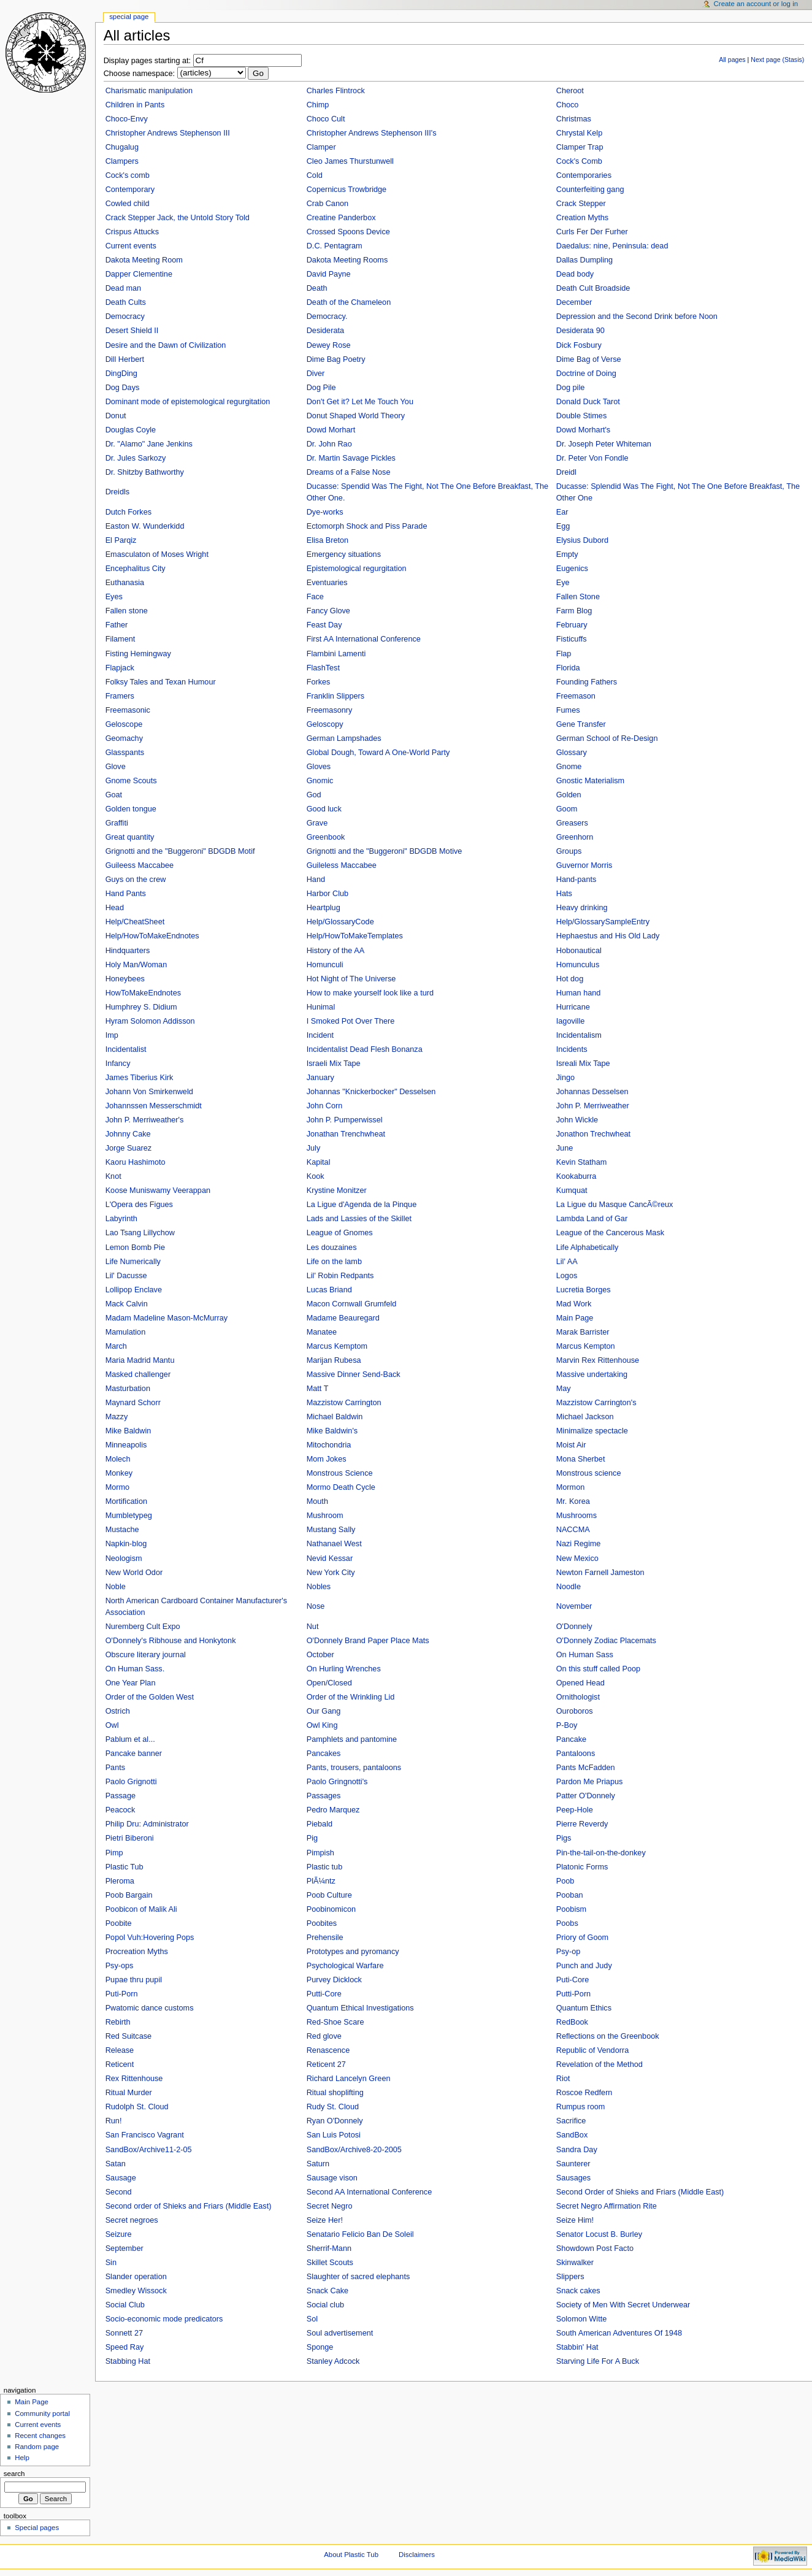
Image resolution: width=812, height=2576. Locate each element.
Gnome (569, 766)
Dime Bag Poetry (336, 359)
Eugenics (572, 568)
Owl (112, 1725)
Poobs (567, 1923)
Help (22, 2457)
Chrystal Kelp (579, 133)
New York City (331, 1572)
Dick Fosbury (579, 345)
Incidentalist (126, 1049)
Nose (316, 1606)
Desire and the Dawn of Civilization (165, 345)
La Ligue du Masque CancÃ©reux (614, 1204)
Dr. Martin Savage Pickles (351, 458)
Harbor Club (327, 893)
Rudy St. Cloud (333, 2107)
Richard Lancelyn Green (349, 2078)
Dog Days (122, 387)
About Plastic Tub (351, 2554)
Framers (119, 696)
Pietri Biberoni (129, 1838)
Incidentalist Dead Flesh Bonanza (365, 1049)
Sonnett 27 (124, 2333)
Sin (111, 2262)
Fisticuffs (571, 639)
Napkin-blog (126, 1543)
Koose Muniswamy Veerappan (157, 1190)
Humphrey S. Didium (141, 1007)
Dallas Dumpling (584, 260)
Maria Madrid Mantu (140, 1360)
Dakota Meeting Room (144, 260)
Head (114, 907)
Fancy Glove (328, 611)
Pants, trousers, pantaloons (354, 1767)
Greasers (572, 823)
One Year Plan (130, 1683)
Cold (315, 175)
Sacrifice (571, 2121)
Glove (115, 766)
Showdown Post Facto (595, 2248)
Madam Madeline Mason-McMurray (166, 1318)
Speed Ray (124, 2347)
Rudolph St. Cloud (137, 2107)
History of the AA (336, 950)
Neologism (123, 1558)
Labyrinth (121, 1218)
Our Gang (324, 1711)
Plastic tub (325, 1867)
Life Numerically (133, 1261)
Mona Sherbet (580, 1459)
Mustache (122, 1529)
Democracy (125, 316)
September (124, 2248)
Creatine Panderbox (341, 217)
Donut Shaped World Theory (356, 416)
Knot (113, 1176)
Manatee (322, 1332)
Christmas (573, 119)
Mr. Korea (573, 1501)
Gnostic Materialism (590, 780)
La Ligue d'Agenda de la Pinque (362, 1204)
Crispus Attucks (132, 232)
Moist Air (571, 1445)
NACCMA (573, 1529)
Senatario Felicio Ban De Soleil (360, 2234)
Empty (567, 554)
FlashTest (323, 668)
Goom (567, 809)
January (320, 1077)
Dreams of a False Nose (349, 472)
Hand (316, 879)
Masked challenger (138, 1374)
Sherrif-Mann (329, 2248)
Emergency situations (344, 554)
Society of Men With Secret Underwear (623, 2305)
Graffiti (116, 823)
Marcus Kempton (585, 1346)
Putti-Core (324, 1994)
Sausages (573, 2178)
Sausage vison (332, 2178)
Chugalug (122, 147)
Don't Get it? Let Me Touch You (360, 401)
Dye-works (325, 512)
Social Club (125, 2305)
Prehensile (325, 1937)
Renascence (328, 2050)
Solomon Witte (581, 2319)
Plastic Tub (124, 1867)
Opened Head (580, 1683)
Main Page (575, 1318)
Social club (325, 2305)
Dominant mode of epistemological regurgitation (187, 401)
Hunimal (321, 1007)
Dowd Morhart (331, 430)
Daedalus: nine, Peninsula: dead (612, 246)
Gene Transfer (581, 724)
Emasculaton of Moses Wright (157, 554)
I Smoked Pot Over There (351, 1021)
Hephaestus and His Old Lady (608, 936)
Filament (120, 639)
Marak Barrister (583, 1332)
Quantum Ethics (583, 2008)
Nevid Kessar (330, 1558)
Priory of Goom (582, 1937)
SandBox (572, 2135)
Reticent (119, 2064)
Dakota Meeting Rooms (347, 260)
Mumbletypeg (128, 1515)
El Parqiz (121, 540)
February (572, 625)
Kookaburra (576, 1176)
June (564, 1148)
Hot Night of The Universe (351, 979)
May (563, 1388)
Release (119, 2050)
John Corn (325, 1106)
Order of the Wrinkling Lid (351, 1697)
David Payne (329, 274)
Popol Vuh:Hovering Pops (149, 1937)
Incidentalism (579, 1035)
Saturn (318, 2164)
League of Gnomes (340, 1233)
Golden (568, 795)
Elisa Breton (327, 540)
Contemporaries (583, 175)
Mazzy (116, 1417)
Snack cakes (578, 2291)
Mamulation (125, 1332)
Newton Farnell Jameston (600, 1572)
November (574, 1606)
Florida (568, 668)
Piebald (319, 1824)
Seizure (118, 2234)
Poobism (571, 1909)
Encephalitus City (135, 568)
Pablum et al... (130, 1739)
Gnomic (320, 780)
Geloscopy (325, 724)
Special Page (128, 16)
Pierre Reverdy (582, 1824)
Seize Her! (325, 2220)
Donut (115, 416)
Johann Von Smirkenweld (149, 1091)
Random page (37, 2446)
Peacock (120, 1810)
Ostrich (117, 1711)
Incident (320, 1035)
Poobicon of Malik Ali (141, 1909)
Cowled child (127, 203)
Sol (312, 2319)
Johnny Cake (128, 1134)
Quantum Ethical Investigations (360, 2008)
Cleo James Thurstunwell (350, 161)
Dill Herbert (124, 359)
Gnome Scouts (131, 780)
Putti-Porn (573, 1994)
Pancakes (324, 1753)
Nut (313, 1626)
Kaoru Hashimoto (135, 1162)
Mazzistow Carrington (344, 1402)
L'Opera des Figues (139, 1204)
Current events (130, 246)
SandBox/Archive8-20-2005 (354, 2149)
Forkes (319, 682)
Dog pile (570, 387)
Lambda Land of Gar (591, 1218)
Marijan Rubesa (334, 1360)
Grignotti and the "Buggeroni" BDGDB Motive (384, 851)
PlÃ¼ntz (321, 1881)
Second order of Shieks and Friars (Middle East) (188, 2206)
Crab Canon (327, 203)
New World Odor (134, 1572)
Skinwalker (575, 2262)
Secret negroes (131, 2220)
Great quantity (130, 837)
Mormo (117, 1487)
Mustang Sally (331, 1529)
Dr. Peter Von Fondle (592, 458)
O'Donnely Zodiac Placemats (606, 1640)
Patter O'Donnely (585, 1796)
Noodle (568, 1586)
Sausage (120, 2178)
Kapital (319, 1162)
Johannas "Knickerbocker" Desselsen (371, 1091)
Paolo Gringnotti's (337, 1781)
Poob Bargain (129, 1895)
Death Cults (125, 302)
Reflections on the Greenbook (607, 2036)
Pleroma (119, 1881)
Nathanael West (334, 1543)
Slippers (570, 2276)
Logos (567, 1275)
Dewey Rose (329, 345)
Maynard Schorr (133, 1402)
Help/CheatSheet (135, 922)
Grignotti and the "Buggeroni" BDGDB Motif (180, 851)
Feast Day (324, 625)
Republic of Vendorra (592, 2050)
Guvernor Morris (584, 865)
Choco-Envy (126, 119)
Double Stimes (581, 416)
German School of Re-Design (607, 738)
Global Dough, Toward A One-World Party (378, 752)
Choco (567, 105)
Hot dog (569, 979)
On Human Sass (584, 1654)
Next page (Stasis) (777, 59)
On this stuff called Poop (598, 1669)
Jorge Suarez (128, 1148)
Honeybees (125, 979)
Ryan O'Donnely (335, 2121)
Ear (562, 512)
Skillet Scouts (330, 2262)
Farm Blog (574, 611)
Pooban (569, 1895)
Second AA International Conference (369, 2192)
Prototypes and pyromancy (353, 1951)
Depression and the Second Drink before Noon (637, 316)
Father (116, 625)
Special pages (37, 2527)
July (314, 1148)
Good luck (324, 809)
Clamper (321, 147)
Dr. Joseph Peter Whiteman (603, 444)
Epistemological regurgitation (357, 568)
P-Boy (567, 1725)
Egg (563, 526)
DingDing (121, 373)
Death (317, 288)
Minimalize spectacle (592, 1431)
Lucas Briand (329, 1290)
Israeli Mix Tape (334, 1063)
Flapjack (119, 668)
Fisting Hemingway (138, 654)
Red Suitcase (128, 2036)
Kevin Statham (581, 1162)
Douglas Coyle (130, 430)
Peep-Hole (574, 1810)
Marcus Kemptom (337, 1346)
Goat (114, 795)
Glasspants (124, 752)
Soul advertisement (340, 2333)
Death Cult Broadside (593, 288)
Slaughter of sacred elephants (358, 2276)
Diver (316, 373)
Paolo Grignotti (131, 1781)
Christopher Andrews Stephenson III (167, 133)
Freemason (576, 696)
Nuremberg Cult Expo (142, 1626)
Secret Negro (330, 2206)
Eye (563, 582)
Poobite (118, 1923)
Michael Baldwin (335, 1417)
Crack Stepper (581, 203)
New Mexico (577, 1558)
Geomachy (124, 738)
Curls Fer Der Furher (592, 232)
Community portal (42, 2413)
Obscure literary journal (145, 1654)
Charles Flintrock (336, 90)
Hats (564, 893)
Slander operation (136, 2276)
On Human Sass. (135, 1669)
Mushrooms (576, 1515)
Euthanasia (125, 582)
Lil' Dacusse (126, 1275)
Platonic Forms (582, 1867)
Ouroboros (574, 1711)
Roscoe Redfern (584, 2092)
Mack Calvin (126, 1304)
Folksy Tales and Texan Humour (160, 682)
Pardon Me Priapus (589, 1781)
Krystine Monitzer (337, 1190)
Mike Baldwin (128, 1431)
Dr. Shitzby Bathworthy (144, 472)
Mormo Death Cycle (341, 1487)
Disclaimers (417, 2554)
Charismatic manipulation (149, 90)
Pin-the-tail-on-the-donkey (601, 1853)
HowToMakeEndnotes (143, 993)
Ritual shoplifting (335, 2092)
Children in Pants (135, 105)
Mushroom (325, 1515)
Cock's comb (127, 175)
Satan (115, 2164)
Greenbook (326, 837)
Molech (118, 1459)
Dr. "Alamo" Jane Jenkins (149, 444)
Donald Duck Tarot (588, 401)
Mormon (570, 1487)
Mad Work (574, 1304)
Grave (317, 823)
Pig (312, 1838)
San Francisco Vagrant (144, 2135)
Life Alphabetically (587, 1247)
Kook (315, 1176)
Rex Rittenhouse (134, 2078)
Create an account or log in (756, 3)
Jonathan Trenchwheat (346, 1134)
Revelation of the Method (599, 2064)
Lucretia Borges (583, 1290)
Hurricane (573, 1007)
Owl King (322, 1725)
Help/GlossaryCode (340, 922)
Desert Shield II (132, 330)
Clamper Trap (579, 147)
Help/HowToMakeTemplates (355, 936)
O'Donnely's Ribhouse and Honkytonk (170, 1640)
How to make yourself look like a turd (370, 993)
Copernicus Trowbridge (346, 189)
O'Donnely (574, 1626)
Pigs (564, 1838)
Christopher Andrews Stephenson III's (372, 133)
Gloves (319, 766)
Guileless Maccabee (342, 865)
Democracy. (327, 316)
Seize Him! (575, 2220)
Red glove (324, 2036)
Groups (569, 851)
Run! (113, 2121)
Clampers (122, 161)
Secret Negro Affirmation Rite (606, 2206)
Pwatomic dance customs (149, 2008)
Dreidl (566, 472)
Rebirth (118, 2022)
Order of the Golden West (149, 1697)
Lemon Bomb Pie (135, 1247)
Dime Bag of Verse (588, 359)
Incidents (572, 1049)
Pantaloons (576, 1753)
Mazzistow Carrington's (596, 1402)
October (320, 1654)
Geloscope (124, 724)
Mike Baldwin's (332, 1431)
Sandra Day (576, 2149)
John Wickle (577, 1120)
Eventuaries (327, 582)
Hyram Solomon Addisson (150, 1021)
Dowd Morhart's (583, 430)
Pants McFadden (585, 1767)
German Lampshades (344, 738)
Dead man (123, 288)
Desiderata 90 (580, 330)
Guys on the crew (135, 879)
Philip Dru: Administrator (147, 1824)
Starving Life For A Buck (597, 2361)
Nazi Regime (578, 1543)
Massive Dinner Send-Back (353, 1374)
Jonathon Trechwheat (593, 1134)
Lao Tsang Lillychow (140, 1233)
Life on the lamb (334, 1261)
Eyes (114, 596)
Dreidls (117, 492)
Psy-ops (119, 1965)
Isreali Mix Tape (583, 1063)
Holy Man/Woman (136, 964)
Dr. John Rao (329, 444)
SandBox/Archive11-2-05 (148, 2149)
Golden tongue (130, 809)
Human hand (578, 993)
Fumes (568, 710)
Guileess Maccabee (139, 865)
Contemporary (130, 189)
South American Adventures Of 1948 (619, 2333)
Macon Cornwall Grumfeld (352, 1304)
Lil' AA (567, 1261)
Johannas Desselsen (592, 1091)
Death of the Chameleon (349, 302)
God (314, 795)
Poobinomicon (331, 1909)
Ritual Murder (128, 2092)
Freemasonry (330, 710)
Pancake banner (133, 1753)
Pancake (571, 1739)
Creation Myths (582, 217)
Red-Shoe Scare (335, 2022)
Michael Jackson (585, 1417)
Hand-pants (576, 879)
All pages (732, 59)
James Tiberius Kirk (139, 1077)
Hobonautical (579, 950)
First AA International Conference (364, 639)
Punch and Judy (584, 1965)
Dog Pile (321, 387)
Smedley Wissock (136, 2291)
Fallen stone (126, 611)
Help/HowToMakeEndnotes (152, 936)
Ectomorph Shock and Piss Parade (367, 526)
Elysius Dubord (582, 540)
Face (315, 596)
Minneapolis (126, 1445)
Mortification (126, 1501)
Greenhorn (575, 837)
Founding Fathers (586, 682)
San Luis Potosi (334, 2135)
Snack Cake (327, 2291)
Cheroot (570, 90)
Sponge (320, 2347)
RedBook (572, 2022)
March (116, 1346)
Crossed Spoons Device (348, 232)
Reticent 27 (326, 2064)
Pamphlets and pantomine (352, 1739)
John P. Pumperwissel (345, 1120)
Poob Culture (329, 1895)
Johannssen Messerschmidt (153, 1106)
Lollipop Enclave (133, 1290)
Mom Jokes (327, 1459)
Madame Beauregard (343, 1318)
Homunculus (578, 964)
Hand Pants (125, 893)
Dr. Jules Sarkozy (135, 458)
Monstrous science (588, 1473)
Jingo (565, 1077)
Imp (111, 1035)
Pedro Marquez (333, 1810)
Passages (324, 1796)
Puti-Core (572, 1980)
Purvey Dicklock (334, 1980)
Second (118, 2192)
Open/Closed (329, 1683)
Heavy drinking (582, 907)
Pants (115, 1767)
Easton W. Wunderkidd (145, 526)
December (574, 302)
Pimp (114, 1853)
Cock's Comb (579, 161)
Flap (564, 654)
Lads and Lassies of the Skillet (359, 1218)
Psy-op (568, 1951)
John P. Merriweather (592, 1106)
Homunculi (325, 964)
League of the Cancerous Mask (610, 1233)
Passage (120, 1796)
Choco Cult (326, 119)
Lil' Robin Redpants (340, 1275)
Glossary (571, 752)
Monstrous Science (340, 1473)
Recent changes (40, 2435)
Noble (115, 1586)
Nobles (319, 1586)
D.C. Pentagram (334, 246)
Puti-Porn (121, 1994)
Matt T (318, 1388)
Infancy (118, 1063)
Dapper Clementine (138, 274)
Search (14, 2473)
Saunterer (573, 2164)
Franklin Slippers (336, 696)
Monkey (118, 1473)
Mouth (317, 1501)
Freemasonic (127, 710)
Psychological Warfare (345, 1965)
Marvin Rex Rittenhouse (597, 1360)
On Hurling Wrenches (344, 1669)
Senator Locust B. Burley (599, 2234)
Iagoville (570, 1021)
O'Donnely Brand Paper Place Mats (368, 1640)
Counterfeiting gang (590, 189)
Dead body (575, 274)
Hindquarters (127, 950)
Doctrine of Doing (586, 373)
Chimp (318, 105)
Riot (563, 2078)
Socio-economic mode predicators (164, 2319)
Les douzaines (332, 1247)
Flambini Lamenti (336, 654)
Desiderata (325, 330)
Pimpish (320, 1853)
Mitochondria (329, 1445)
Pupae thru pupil (133, 1980)
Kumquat (572, 1190)
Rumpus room (580, 2107)
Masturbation (127, 1388)
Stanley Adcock (333, 2361)
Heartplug (323, 907)
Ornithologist (578, 1697)
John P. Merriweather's (144, 1120)
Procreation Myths (136, 1951)
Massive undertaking (591, 1374)
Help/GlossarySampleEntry (602, 922)
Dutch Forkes (128, 512)
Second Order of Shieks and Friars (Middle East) (640, 2192)
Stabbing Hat (127, 2361)
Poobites (322, 1923)
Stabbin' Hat (577, 2347)
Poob (565, 1881)
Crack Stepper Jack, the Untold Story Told (177, 217)
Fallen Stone (578, 596)
